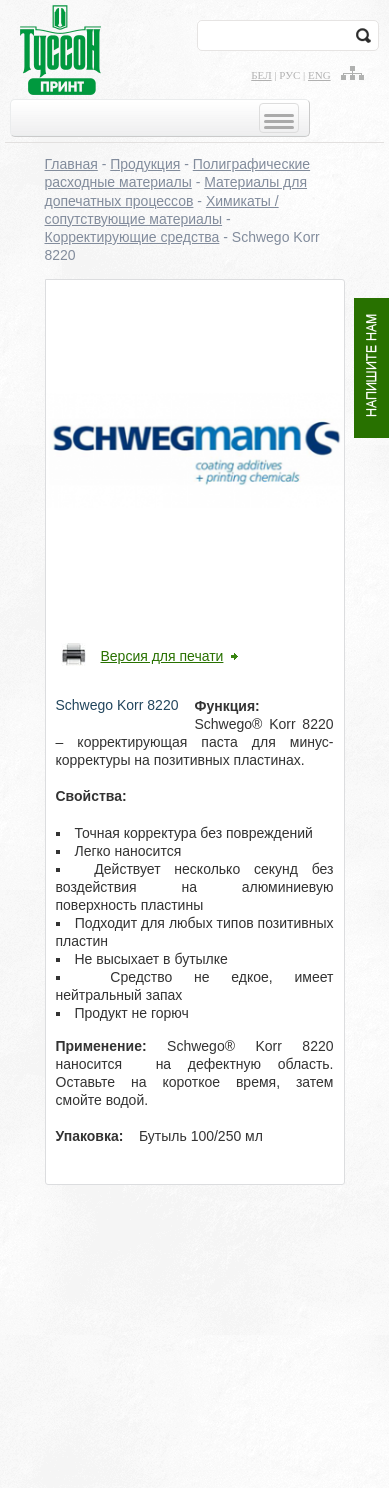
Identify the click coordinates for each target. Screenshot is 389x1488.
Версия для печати (162, 656)
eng (319, 75)
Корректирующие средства (132, 237)
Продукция (145, 164)
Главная (71, 164)
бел (261, 75)
